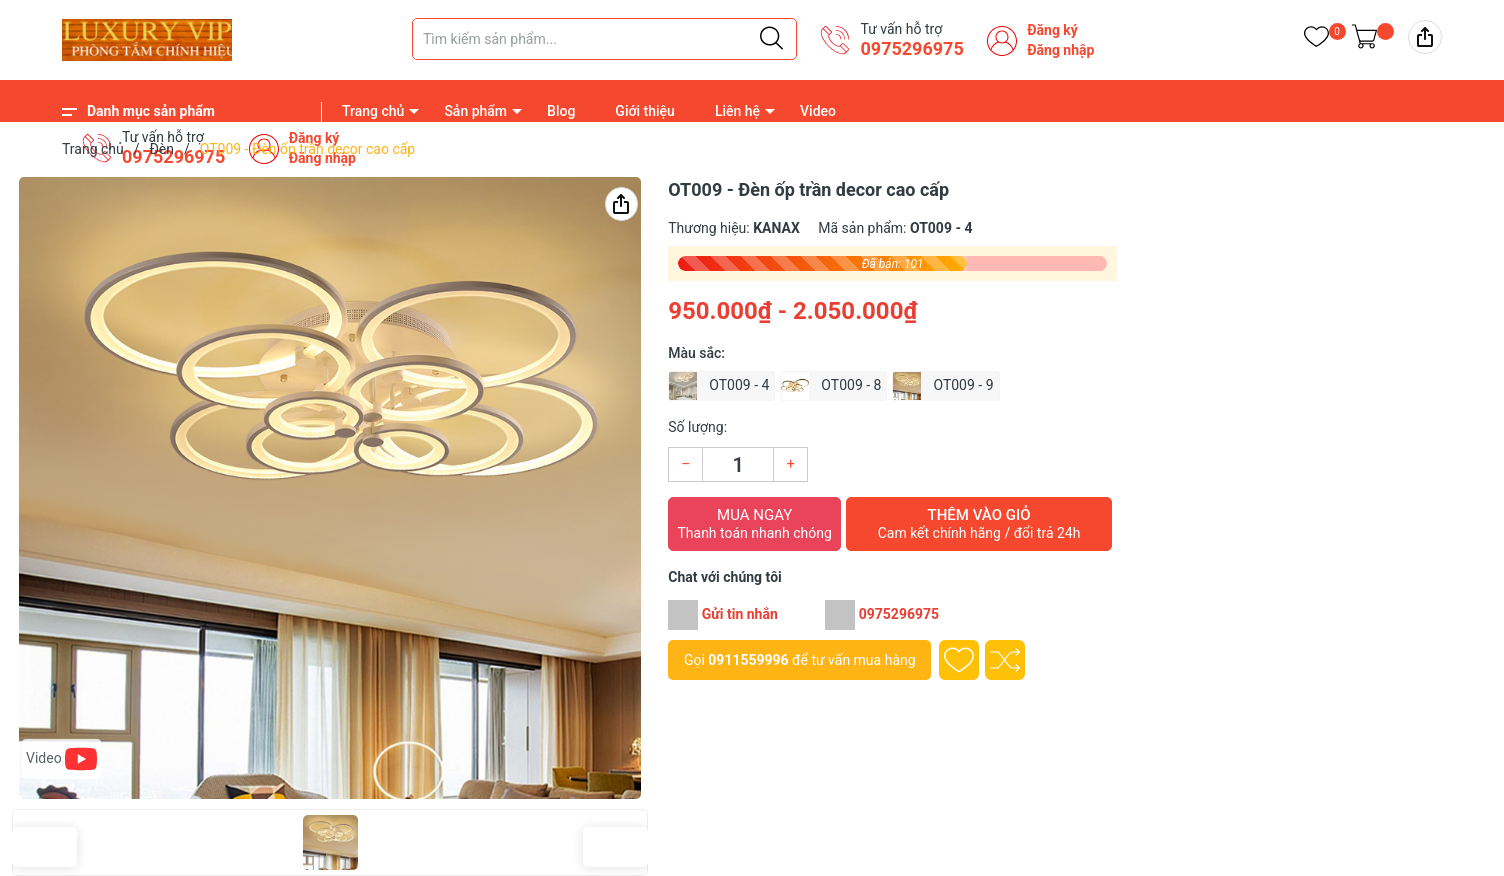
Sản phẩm (475, 111)
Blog (561, 111)
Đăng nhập (1060, 50)
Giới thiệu (645, 111)
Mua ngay (754, 524)
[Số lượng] (738, 464)
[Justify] (771, 39)
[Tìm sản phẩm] (604, 39)
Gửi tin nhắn (740, 614)
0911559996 (748, 660)
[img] (1425, 37)
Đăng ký (1052, 30)
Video (818, 111)
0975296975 (911, 48)
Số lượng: (697, 427)
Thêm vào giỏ (979, 524)
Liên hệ (737, 111)
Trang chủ (373, 111)
